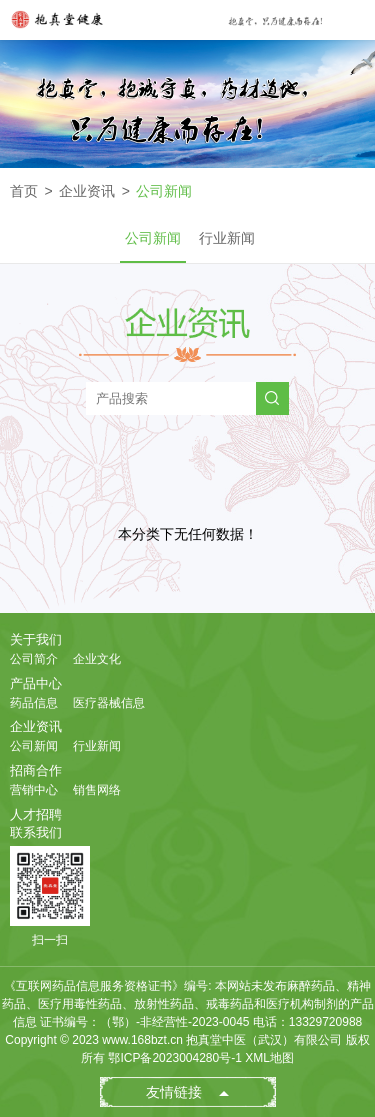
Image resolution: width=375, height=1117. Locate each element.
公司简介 (34, 659)
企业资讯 (87, 191)
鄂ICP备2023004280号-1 (174, 1058)
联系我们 (36, 832)
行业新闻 (227, 238)
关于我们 (36, 639)
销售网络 (97, 790)
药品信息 (34, 703)
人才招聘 (36, 814)
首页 (24, 191)
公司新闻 (164, 191)
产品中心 (36, 683)
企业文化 (97, 659)
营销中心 (34, 790)
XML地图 (269, 1058)
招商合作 (36, 770)
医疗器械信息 (109, 703)
